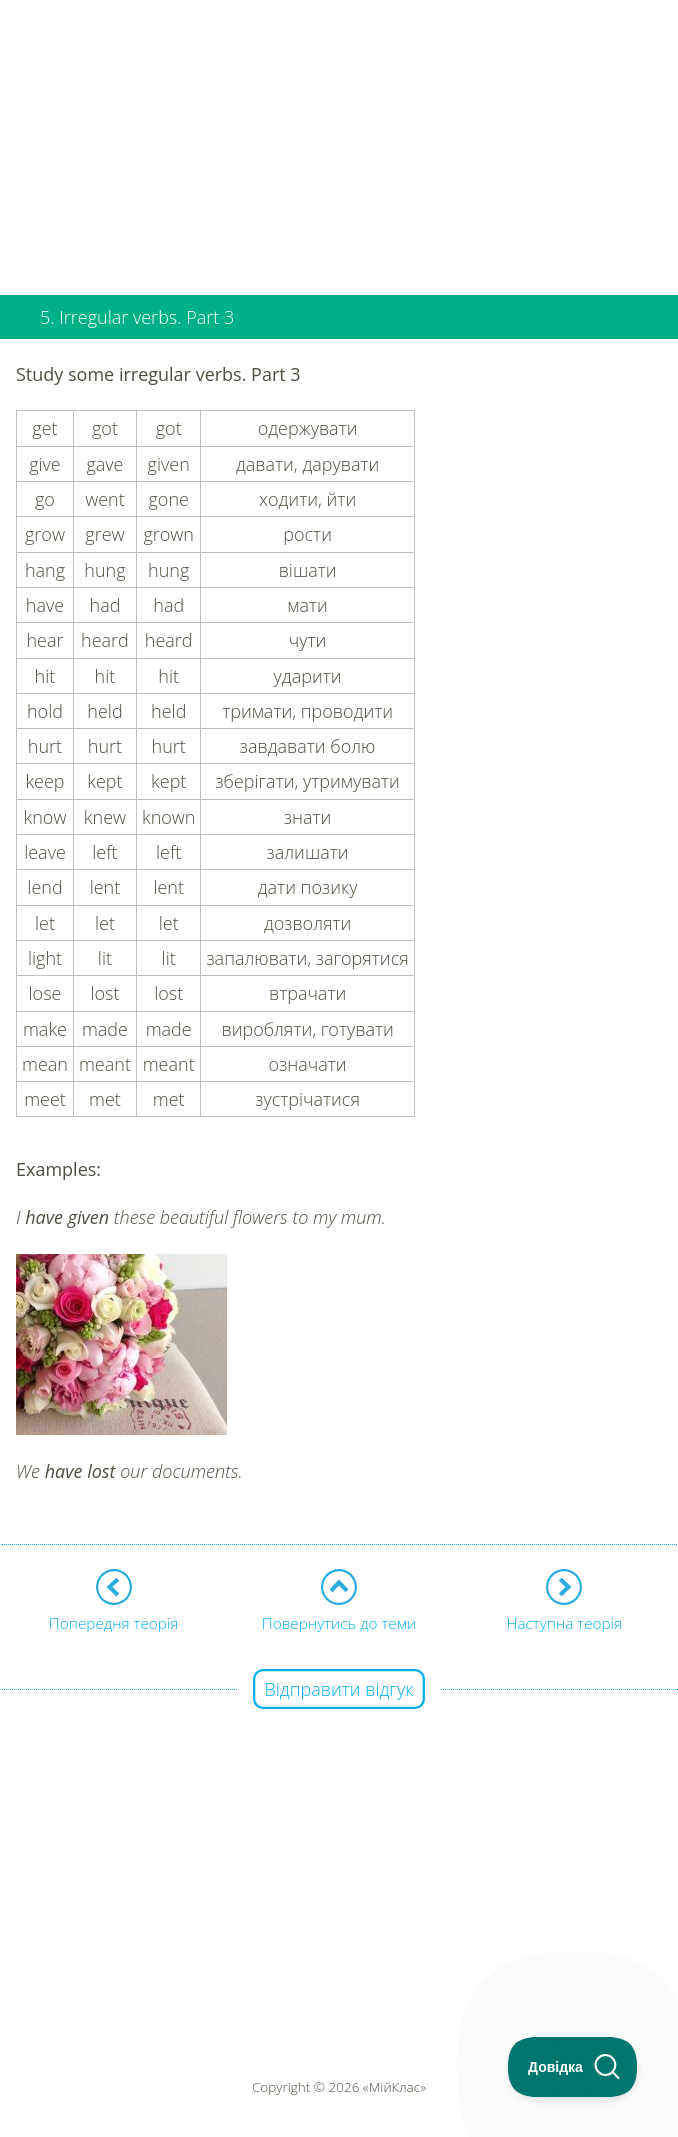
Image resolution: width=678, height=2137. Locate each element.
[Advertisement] (339, 140)
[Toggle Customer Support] (573, 2067)
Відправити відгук (339, 1689)
